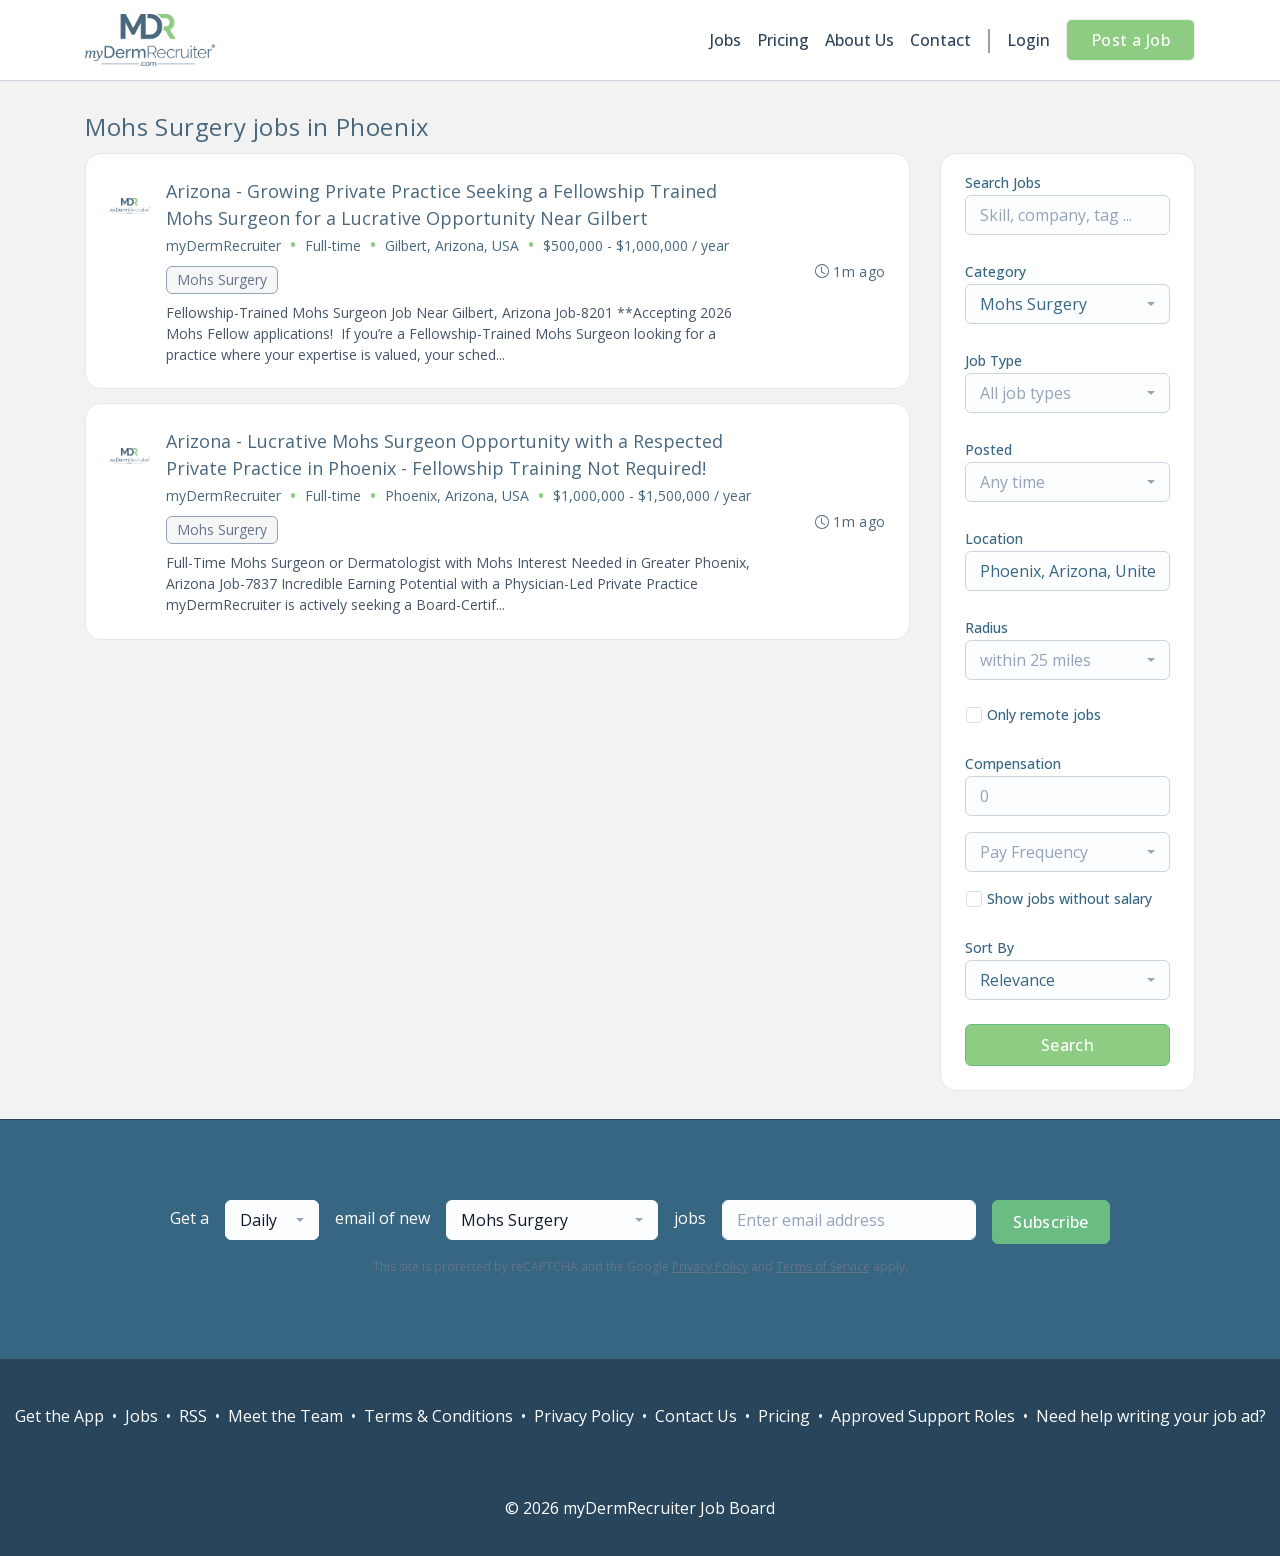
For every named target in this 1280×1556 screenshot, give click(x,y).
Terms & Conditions (438, 1416)
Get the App (59, 1416)
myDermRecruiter (223, 245)
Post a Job (1130, 40)
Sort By (989, 947)
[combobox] (1067, 304)
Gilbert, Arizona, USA (452, 245)
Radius (986, 627)
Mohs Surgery (222, 279)
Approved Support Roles (923, 1416)
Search (1067, 1045)
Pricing (783, 40)
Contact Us (696, 1416)
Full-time (333, 245)
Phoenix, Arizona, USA (457, 496)
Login (1028, 40)
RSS (193, 1416)
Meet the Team (285, 1416)
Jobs (725, 40)
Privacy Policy (710, 1266)
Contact (940, 40)
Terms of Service (823, 1266)
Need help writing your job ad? (1151, 1416)
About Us (859, 40)
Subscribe (1051, 1222)
